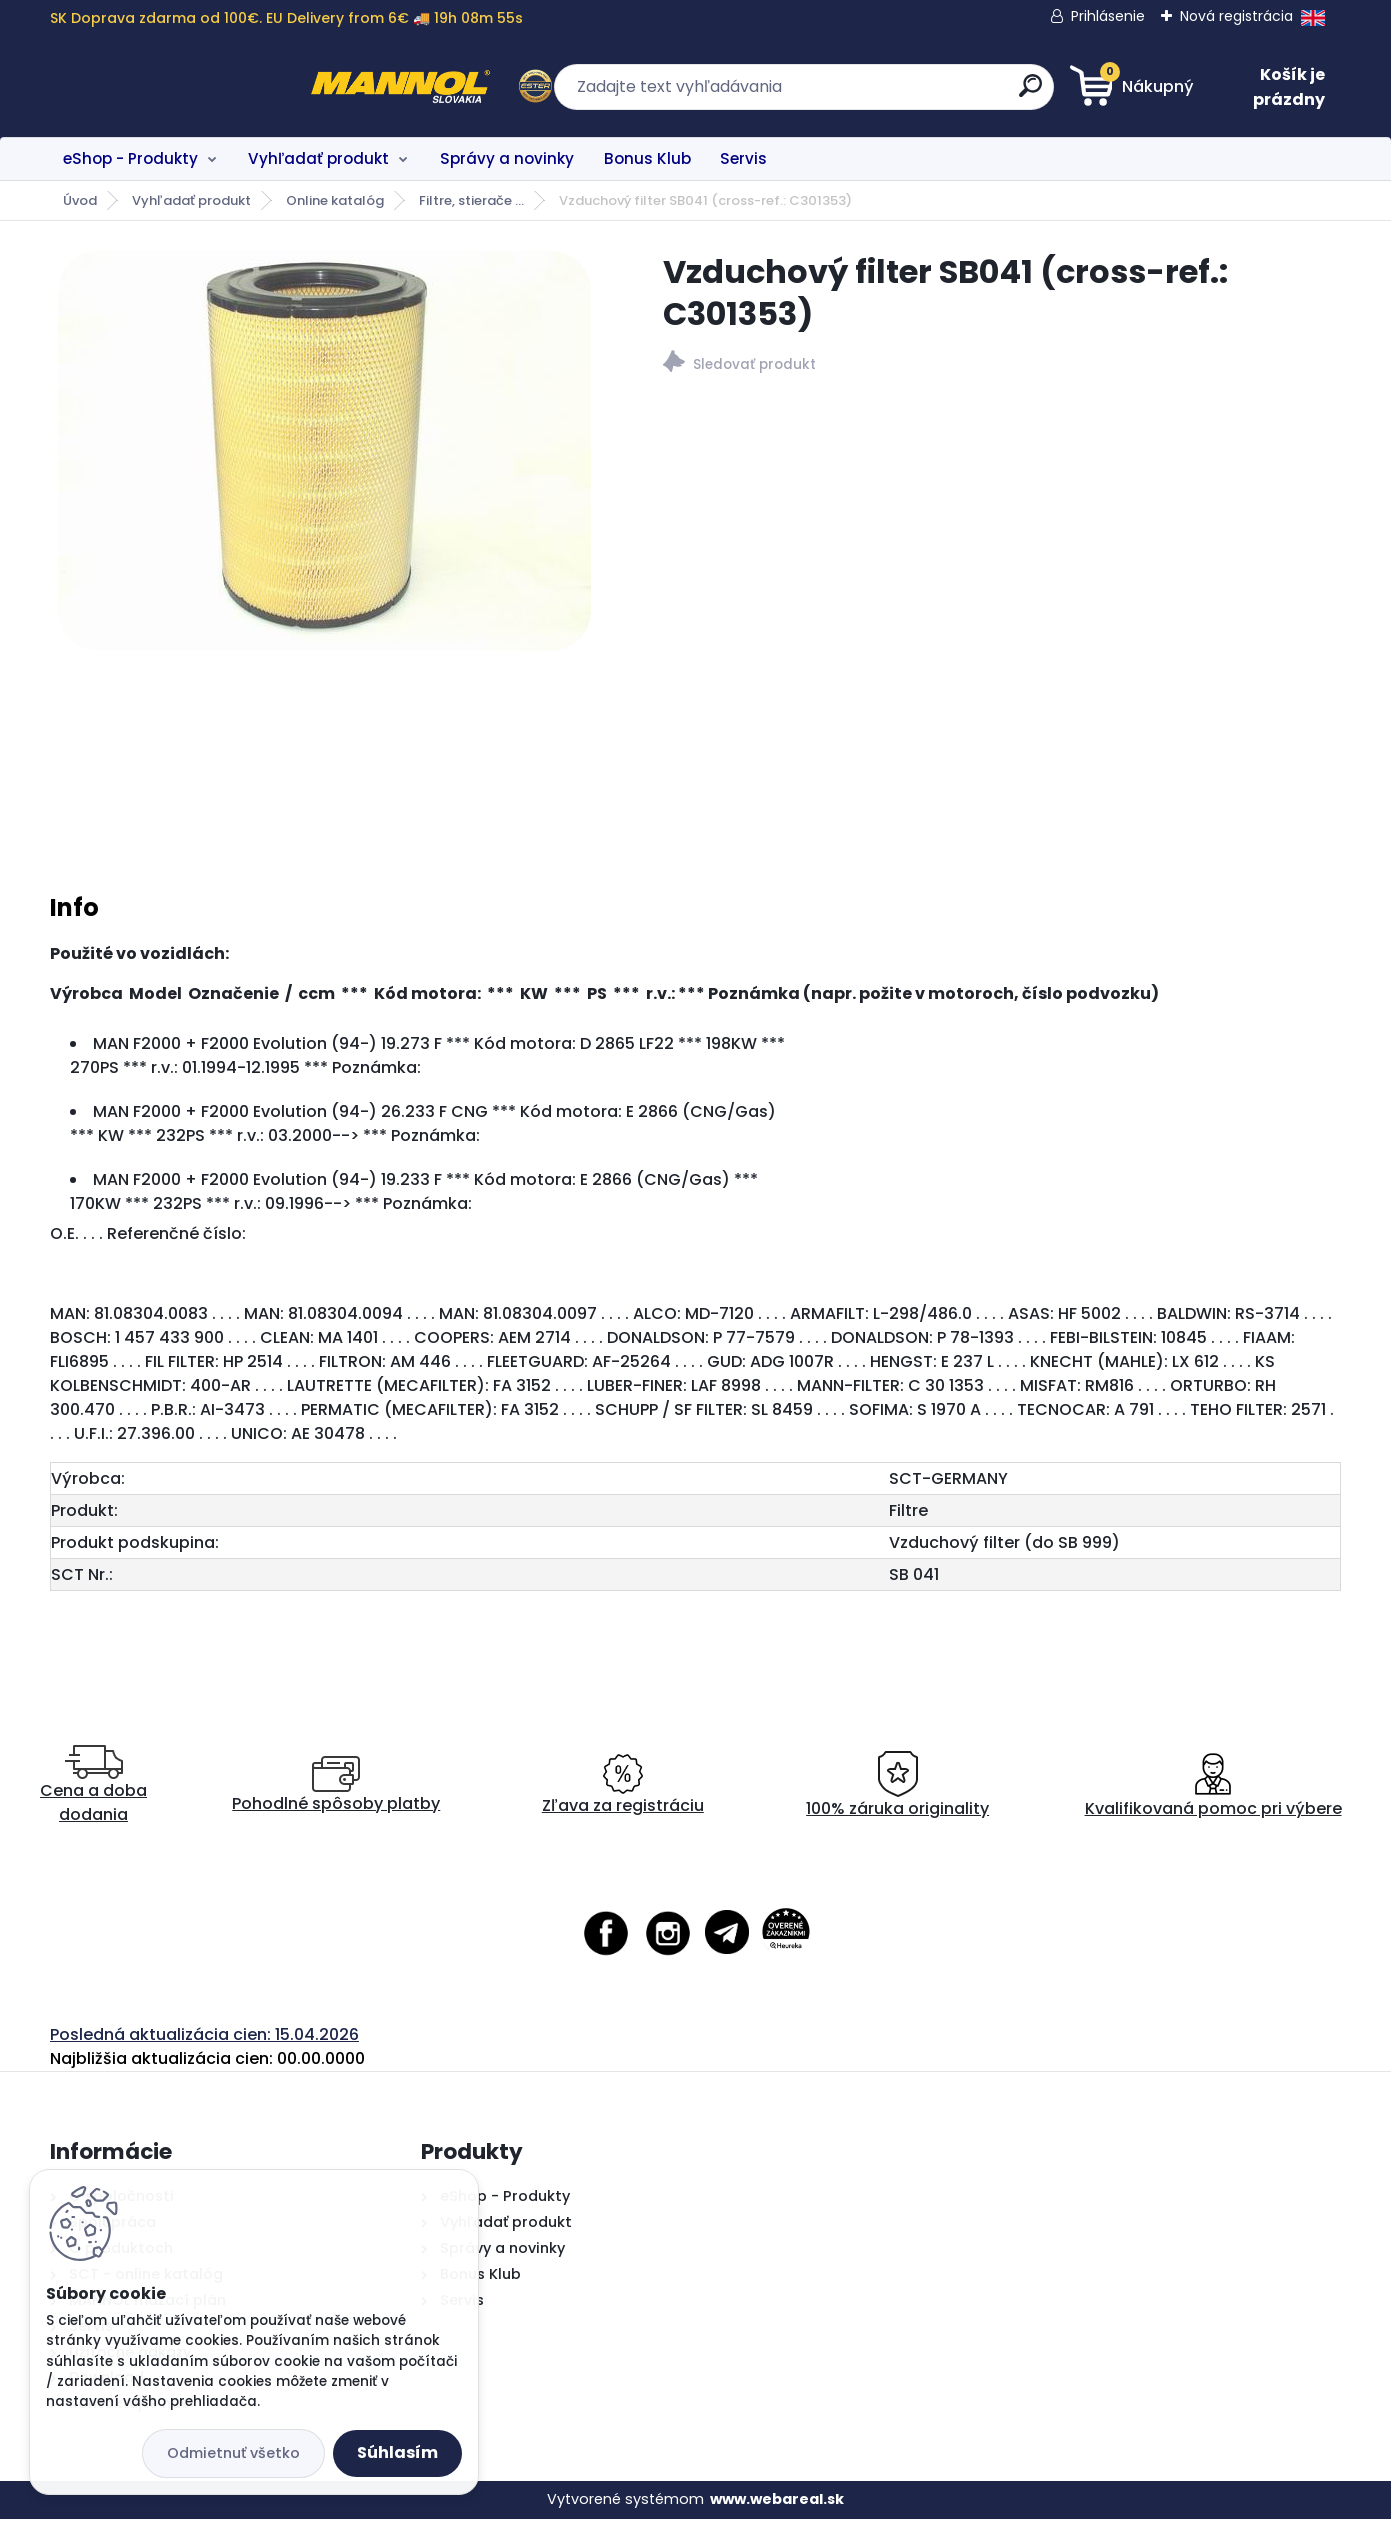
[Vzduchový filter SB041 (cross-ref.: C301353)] (324, 451)
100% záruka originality (897, 1790)
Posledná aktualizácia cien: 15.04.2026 (204, 2039)
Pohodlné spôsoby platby (336, 1790)
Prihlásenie (1108, 16)
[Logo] (172, 87)
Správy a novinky (507, 158)
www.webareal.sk (777, 2505)
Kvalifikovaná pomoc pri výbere (1213, 1790)
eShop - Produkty (130, 158)
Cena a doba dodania (93, 1790)
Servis (743, 158)
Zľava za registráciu (623, 1790)
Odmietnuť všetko (233, 2453)
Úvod (80, 200)
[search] (890, 93)
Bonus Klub (647, 158)
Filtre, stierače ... (471, 200)
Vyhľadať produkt (318, 158)
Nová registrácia (1236, 16)
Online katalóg (335, 200)
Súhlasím (397, 2452)
